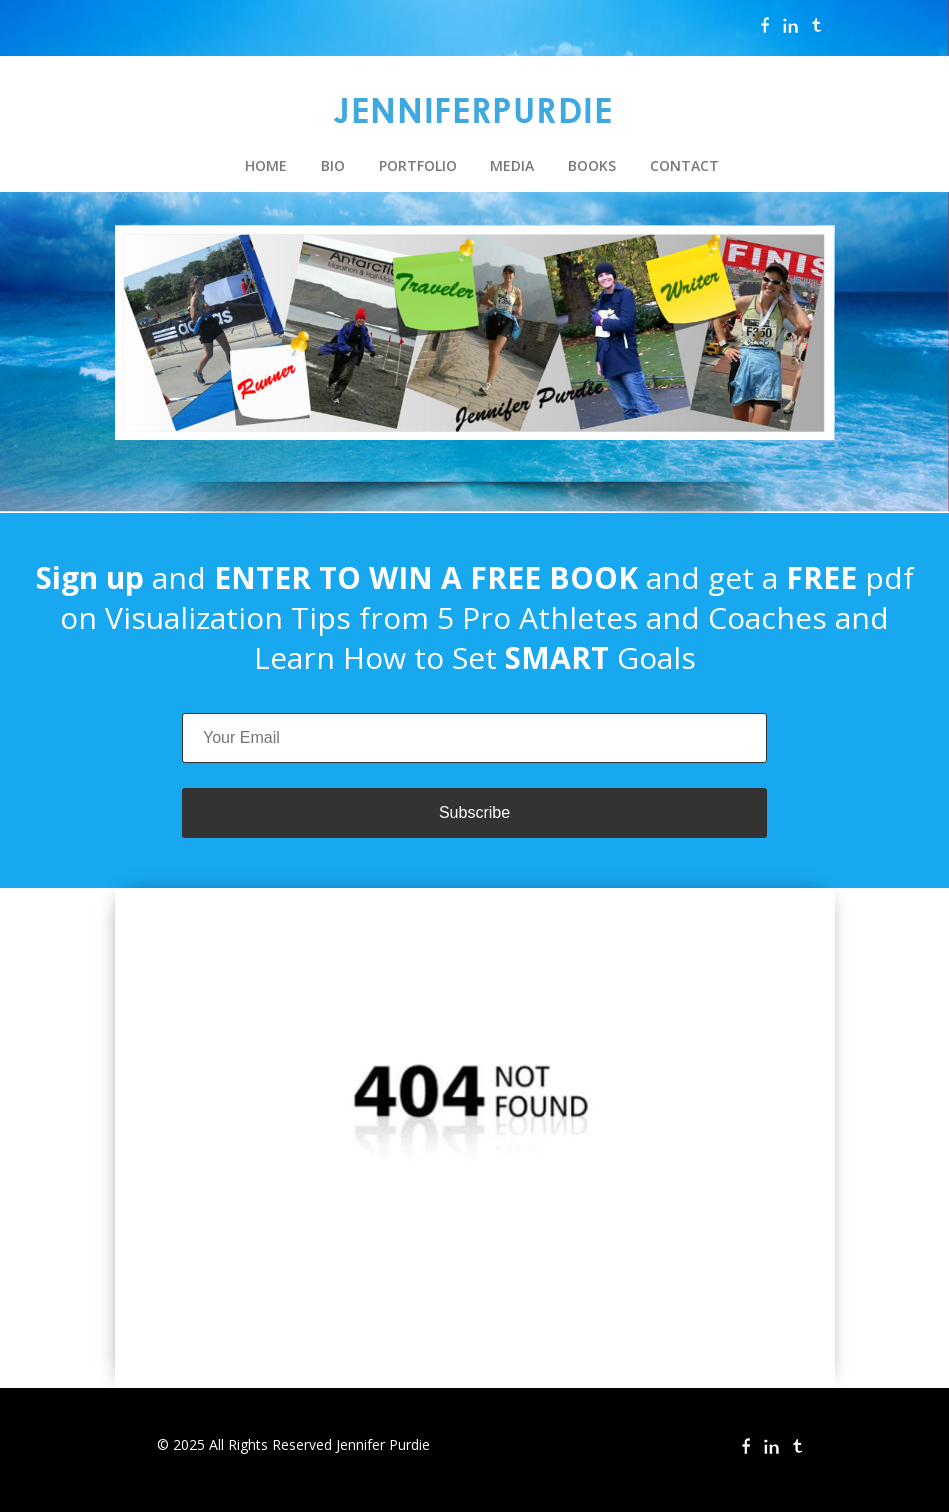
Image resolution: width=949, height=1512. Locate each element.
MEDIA (512, 165)
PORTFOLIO (418, 165)
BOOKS (592, 165)
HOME (266, 165)
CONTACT (684, 165)
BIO (333, 165)
